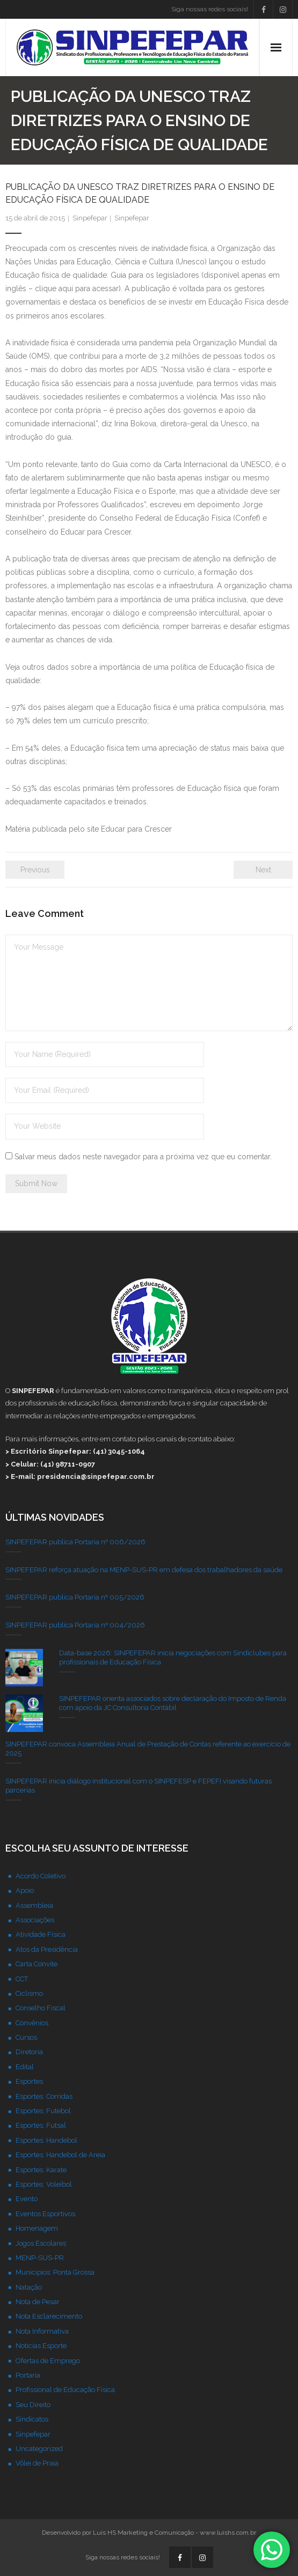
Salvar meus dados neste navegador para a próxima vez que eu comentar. (143, 1156)
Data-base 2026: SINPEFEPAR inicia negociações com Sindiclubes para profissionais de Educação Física (173, 1657)
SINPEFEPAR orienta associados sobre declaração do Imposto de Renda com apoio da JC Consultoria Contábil (172, 1703)
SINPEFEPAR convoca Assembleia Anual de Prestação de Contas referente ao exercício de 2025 (147, 1748)
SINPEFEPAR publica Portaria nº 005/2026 (74, 1597)
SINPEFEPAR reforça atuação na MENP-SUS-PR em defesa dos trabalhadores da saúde (143, 1570)
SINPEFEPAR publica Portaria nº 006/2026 (75, 1542)
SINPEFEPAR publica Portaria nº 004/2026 (75, 1625)
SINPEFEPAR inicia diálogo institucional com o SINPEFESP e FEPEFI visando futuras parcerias (138, 1785)
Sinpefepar (89, 218)
